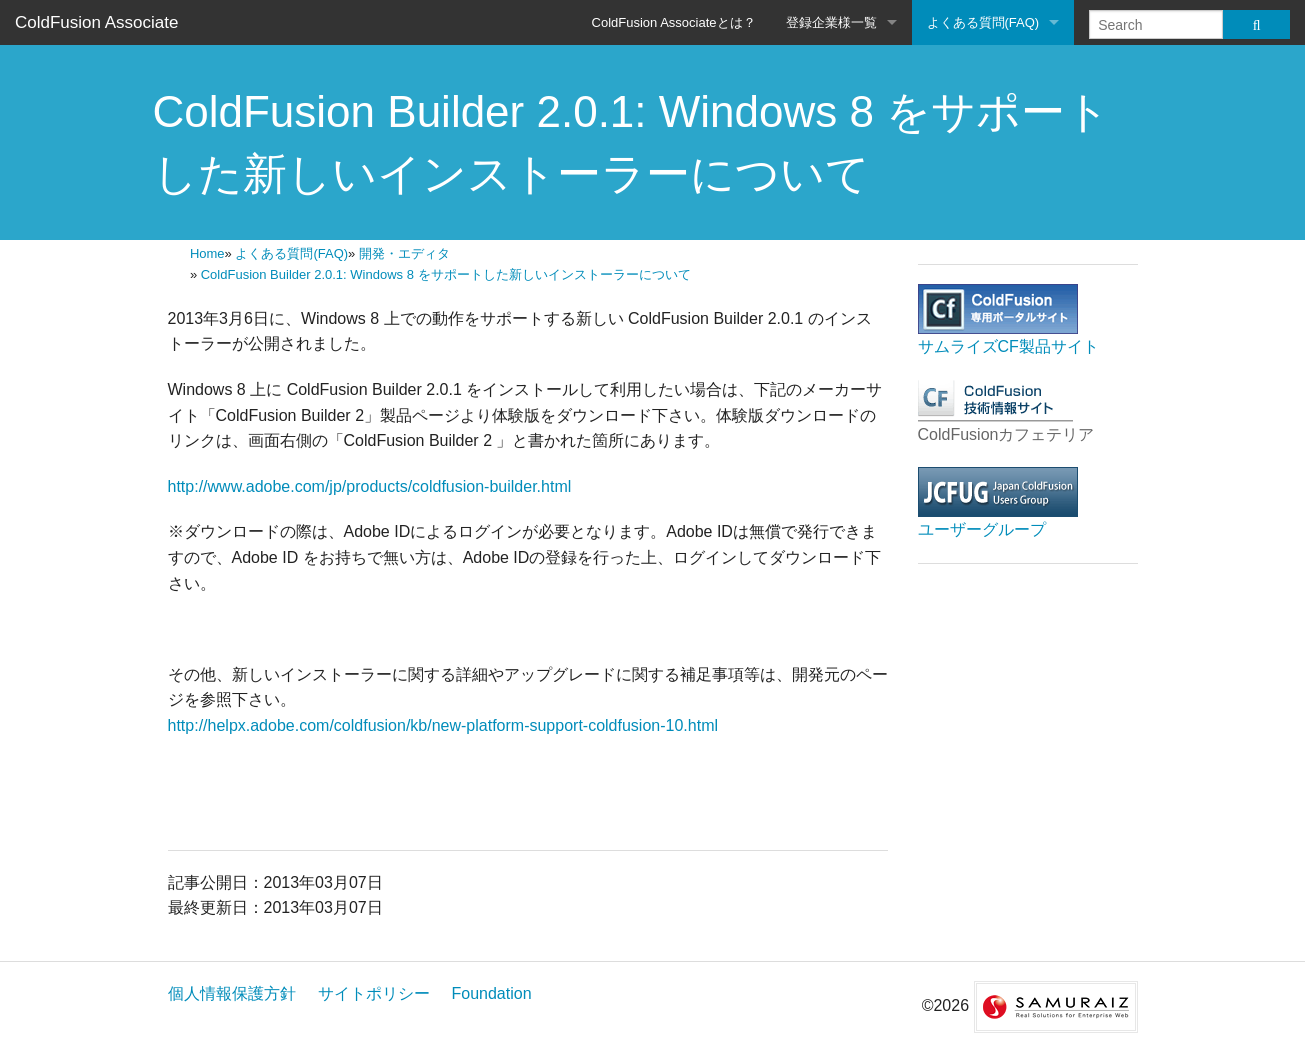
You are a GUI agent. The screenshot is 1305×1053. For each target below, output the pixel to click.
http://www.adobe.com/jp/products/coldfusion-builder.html (370, 486)
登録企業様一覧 (831, 22)
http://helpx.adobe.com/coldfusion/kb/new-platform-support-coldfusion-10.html (443, 725)
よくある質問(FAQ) (983, 22)
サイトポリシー (374, 993)
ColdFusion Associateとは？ (674, 22)
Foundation (492, 993)
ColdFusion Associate (96, 22)
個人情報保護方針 (232, 993)
